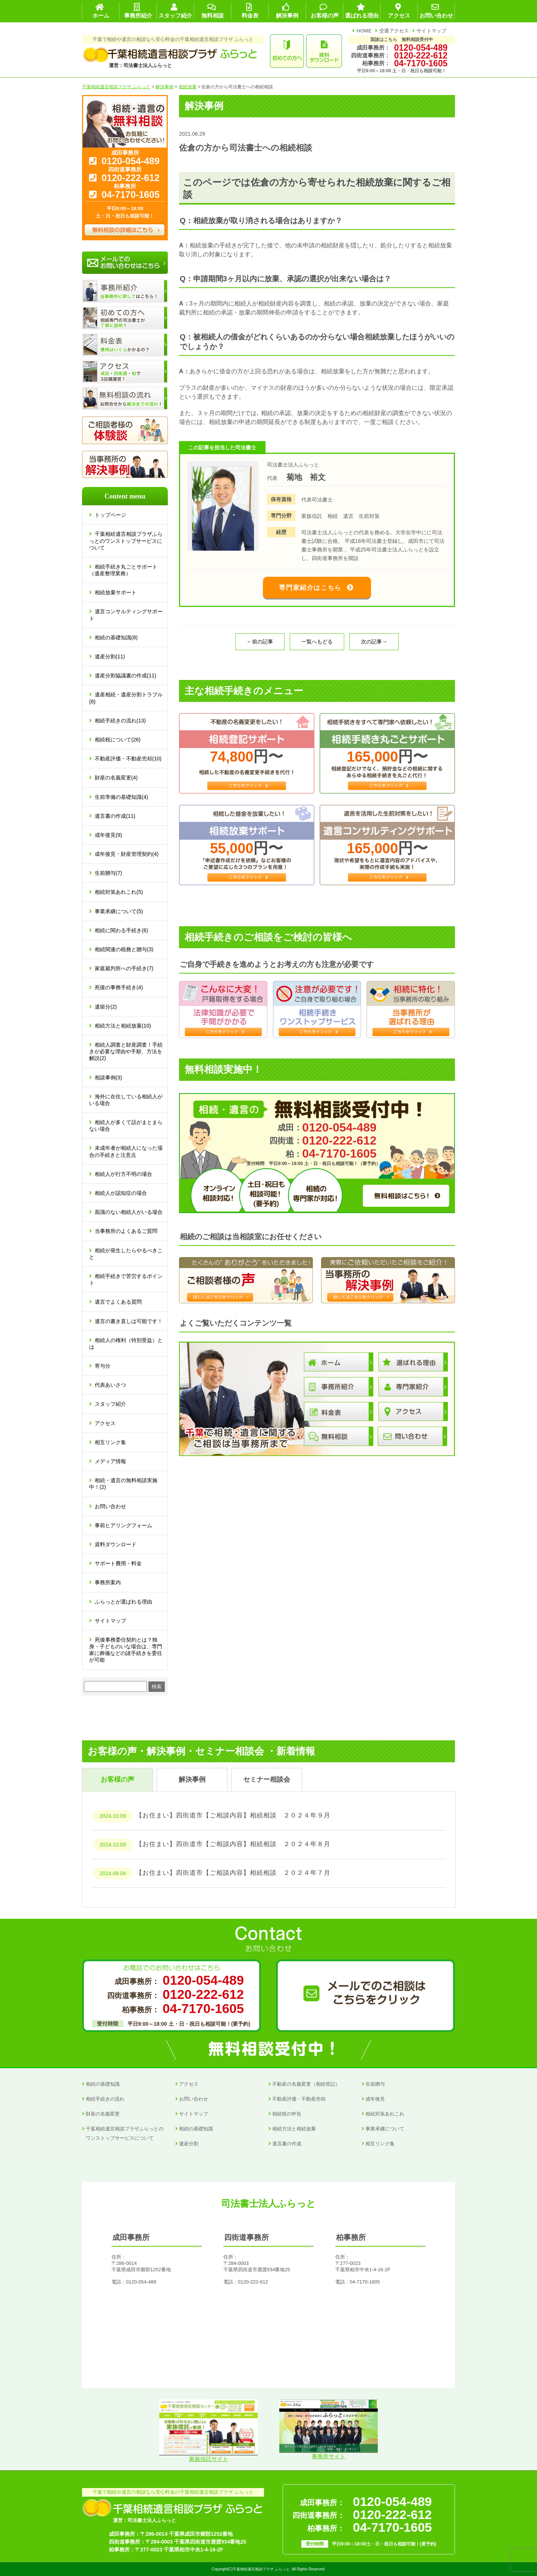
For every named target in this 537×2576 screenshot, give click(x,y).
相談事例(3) (108, 1077)
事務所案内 (108, 1582)
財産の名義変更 (103, 2114)
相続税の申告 (286, 2114)
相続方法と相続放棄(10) (123, 1026)
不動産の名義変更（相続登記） (306, 2084)
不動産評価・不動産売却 (299, 2099)
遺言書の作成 (286, 2143)
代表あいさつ (110, 1385)
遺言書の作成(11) (115, 816)
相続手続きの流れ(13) (120, 721)
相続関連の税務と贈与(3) (124, 949)
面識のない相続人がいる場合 (129, 1212)
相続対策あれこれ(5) (119, 892)
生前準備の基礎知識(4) (121, 797)
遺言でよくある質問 (118, 1302)
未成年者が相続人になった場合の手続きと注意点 (126, 1151)
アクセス (105, 1423)
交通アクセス (394, 31)
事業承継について (384, 2129)
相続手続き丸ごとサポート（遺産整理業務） (123, 570)
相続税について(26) (118, 740)
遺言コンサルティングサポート (126, 614)
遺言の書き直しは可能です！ (129, 1321)
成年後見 (375, 2099)
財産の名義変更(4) (116, 778)
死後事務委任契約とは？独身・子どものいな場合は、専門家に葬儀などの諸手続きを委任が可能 (125, 1650)
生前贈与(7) (108, 873)
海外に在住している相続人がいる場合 (126, 1100)
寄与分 (102, 1366)
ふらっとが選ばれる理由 (123, 1602)
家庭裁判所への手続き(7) (124, 968)
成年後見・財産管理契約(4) (126, 854)
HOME (364, 31)
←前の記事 (260, 642)
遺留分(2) (106, 1007)
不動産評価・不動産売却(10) (128, 759)
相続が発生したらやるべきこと (126, 1253)
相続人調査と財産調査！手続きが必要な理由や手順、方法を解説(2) (126, 1051)
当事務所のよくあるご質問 (126, 1231)
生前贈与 (375, 2084)
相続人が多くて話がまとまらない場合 (126, 1125)
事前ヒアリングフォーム (123, 1525)
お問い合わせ (110, 1506)
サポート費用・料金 (118, 1563)
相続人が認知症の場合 (121, 1193)
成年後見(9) (108, 835)
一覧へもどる (317, 642)
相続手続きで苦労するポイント (126, 1279)
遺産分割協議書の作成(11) (125, 675)
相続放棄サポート (115, 592)
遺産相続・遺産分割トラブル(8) (126, 698)
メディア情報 (110, 1461)
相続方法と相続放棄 (294, 2129)
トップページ (110, 515)
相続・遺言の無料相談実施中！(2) (123, 1483)
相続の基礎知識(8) (116, 637)
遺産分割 (188, 2143)
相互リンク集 (110, 1442)
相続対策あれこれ (384, 2114)
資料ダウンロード (115, 1544)
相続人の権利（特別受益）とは (126, 1343)
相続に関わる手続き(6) (121, 930)
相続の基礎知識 (103, 2084)
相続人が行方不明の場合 (123, 1174)
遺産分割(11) (110, 656)
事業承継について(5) (119, 911)
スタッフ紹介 (110, 1404)
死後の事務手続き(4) (119, 987)
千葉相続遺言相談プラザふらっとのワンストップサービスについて (126, 540)
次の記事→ (374, 642)
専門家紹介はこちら (310, 587)
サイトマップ (431, 31)
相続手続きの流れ (105, 2099)
